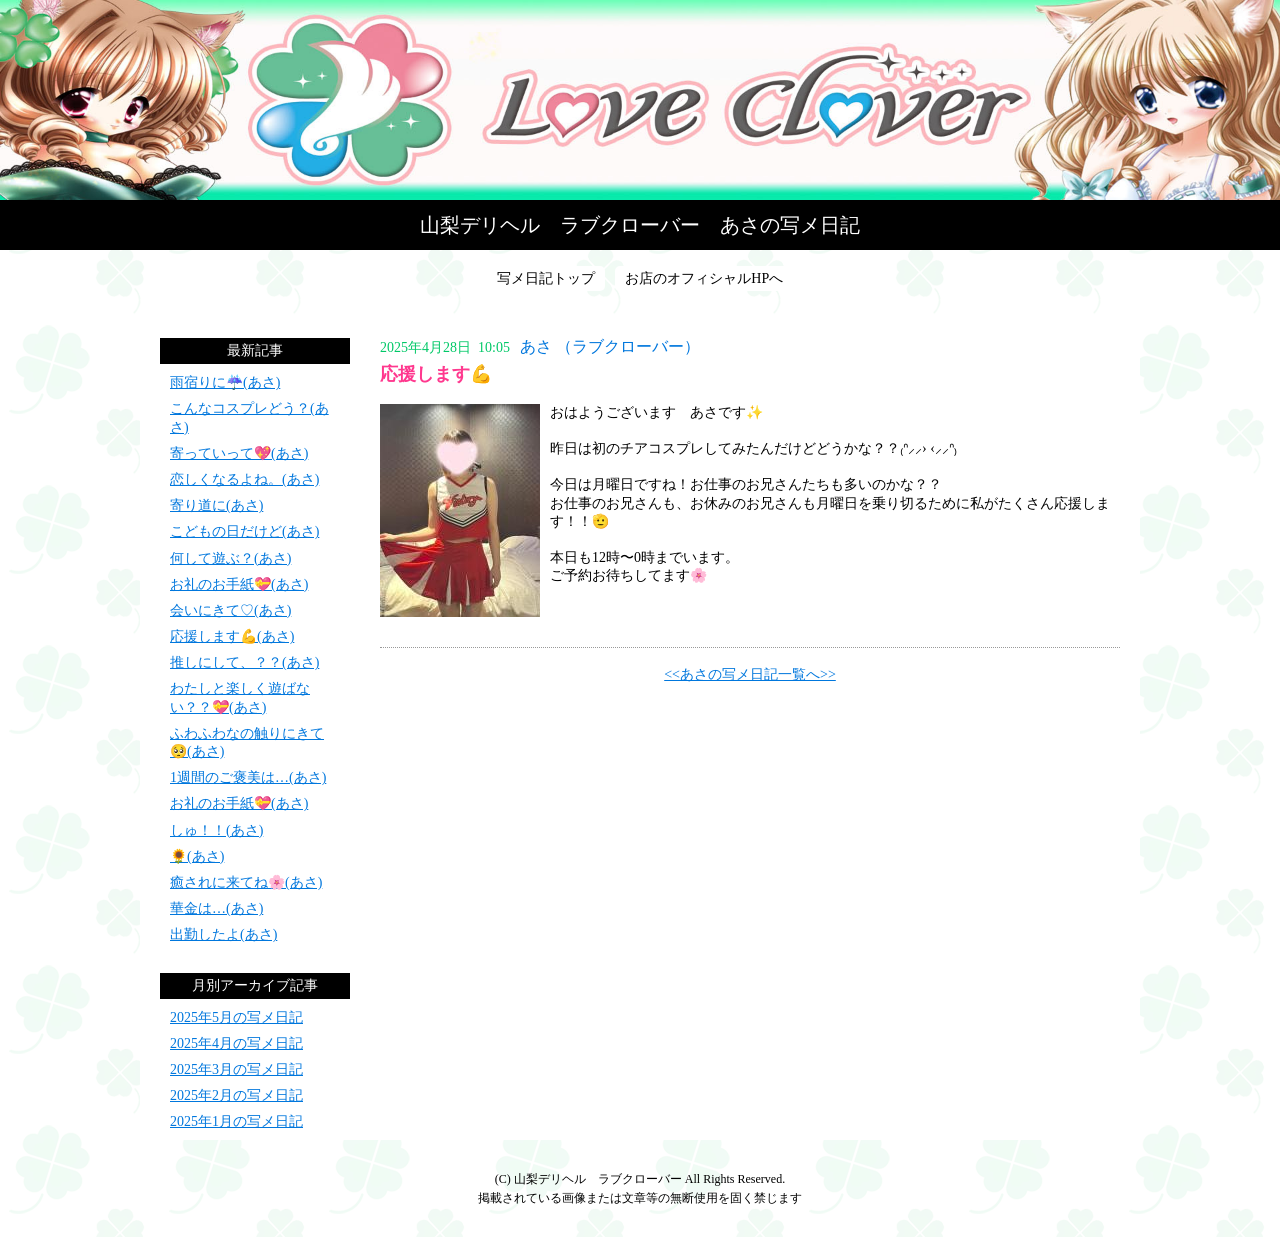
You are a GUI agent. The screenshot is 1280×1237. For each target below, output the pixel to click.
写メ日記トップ (546, 278)
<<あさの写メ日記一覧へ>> (750, 674)
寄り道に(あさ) (216, 505)
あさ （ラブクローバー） (610, 346)
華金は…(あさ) (216, 908)
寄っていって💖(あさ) (239, 453)
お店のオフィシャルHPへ (704, 278)
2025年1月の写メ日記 (236, 1121)
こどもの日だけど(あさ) (244, 531)
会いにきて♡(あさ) (230, 610)
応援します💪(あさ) (232, 636)
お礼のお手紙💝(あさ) (239, 584)
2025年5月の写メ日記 (236, 1017)
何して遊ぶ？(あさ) (230, 558)
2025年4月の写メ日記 (236, 1043)
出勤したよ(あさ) (223, 934)
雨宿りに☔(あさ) (225, 382)
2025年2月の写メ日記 (236, 1095)
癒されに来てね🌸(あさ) (246, 882)
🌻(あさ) (197, 856)
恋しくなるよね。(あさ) (244, 479)
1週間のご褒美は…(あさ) (248, 777)
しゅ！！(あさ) (216, 830)
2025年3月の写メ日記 (236, 1069)
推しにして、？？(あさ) (244, 662)
